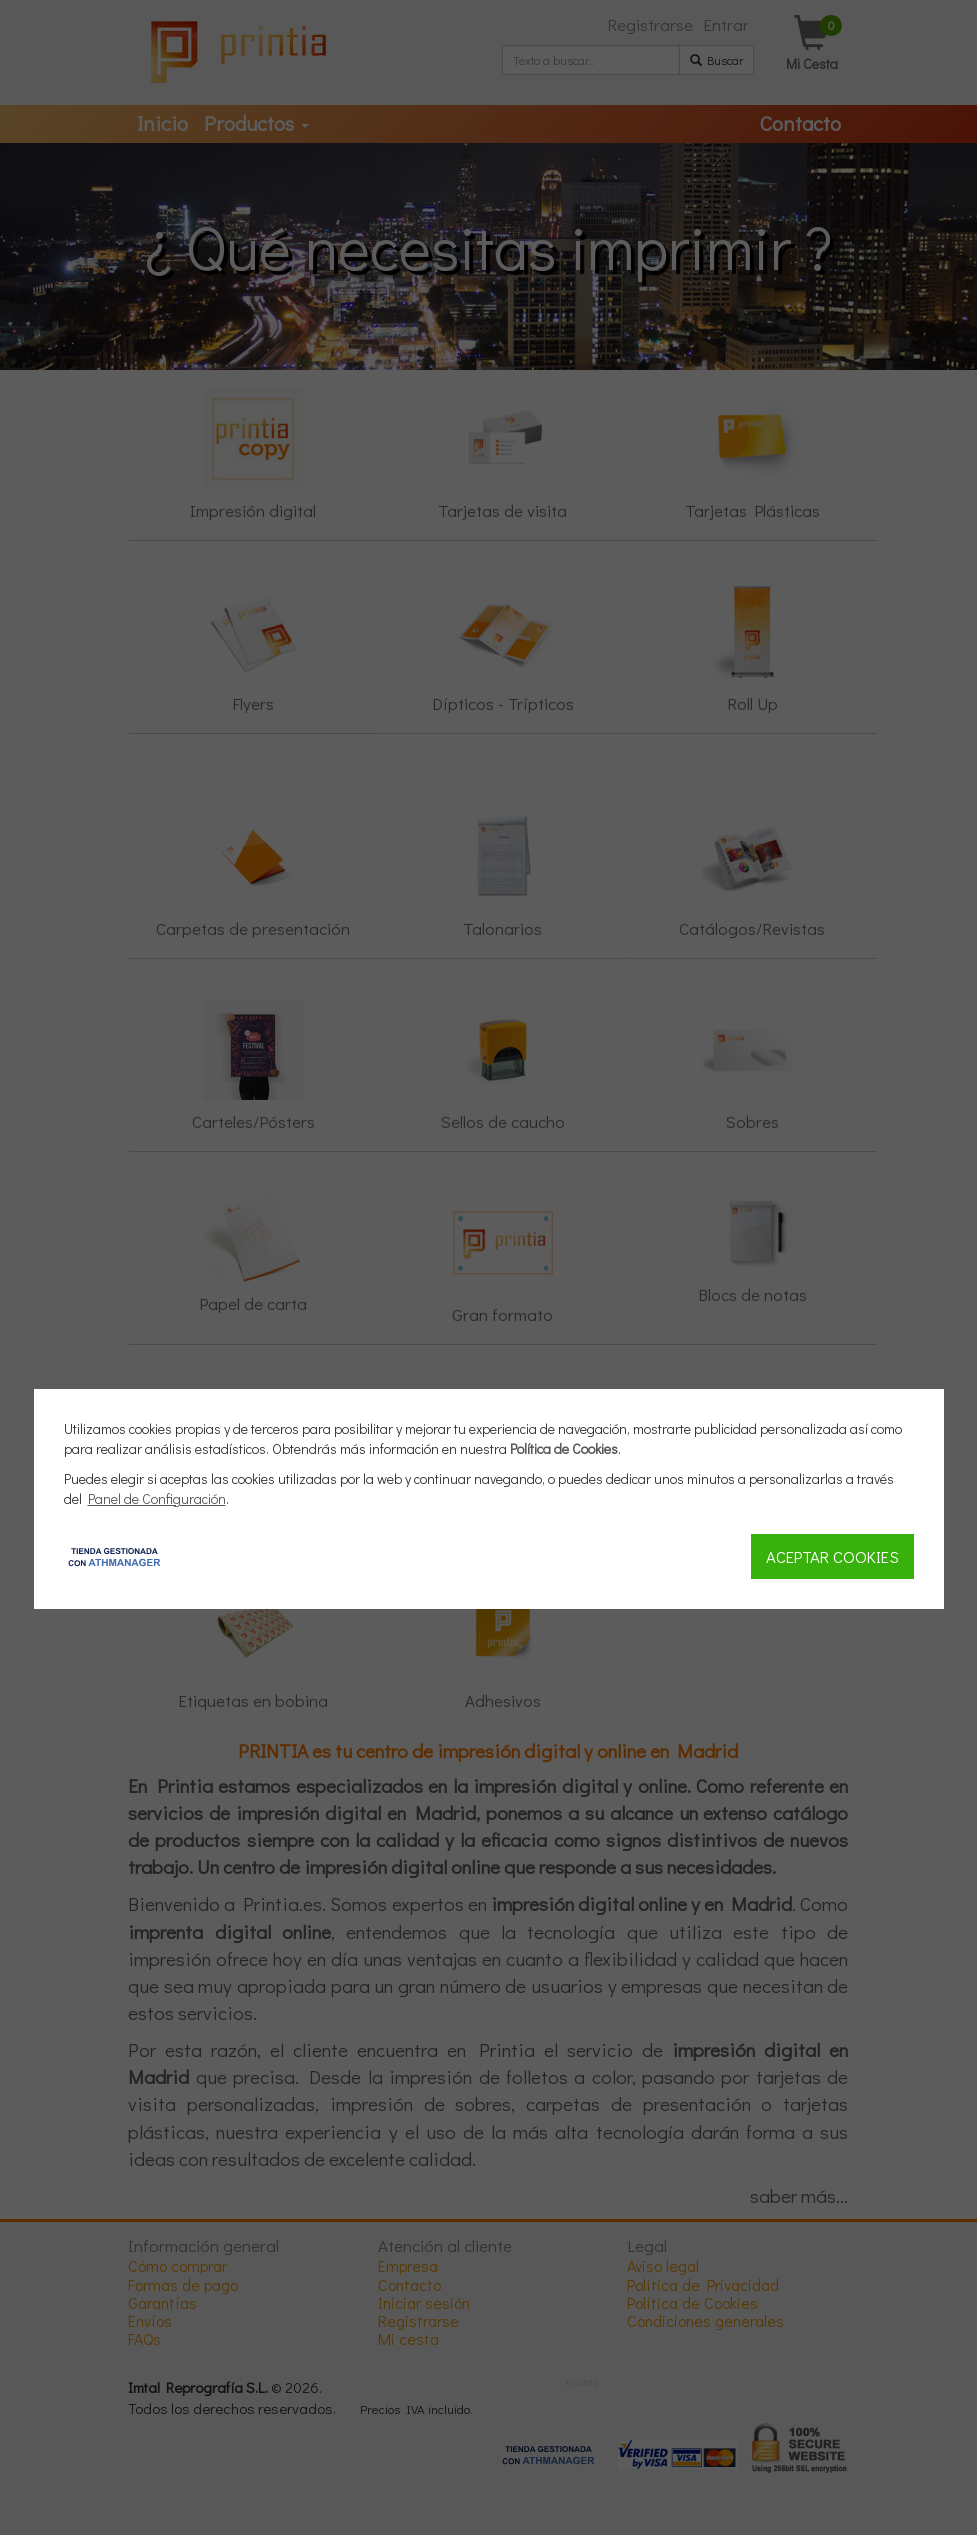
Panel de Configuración (157, 1498)
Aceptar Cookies (832, 1556)
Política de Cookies (564, 1448)
